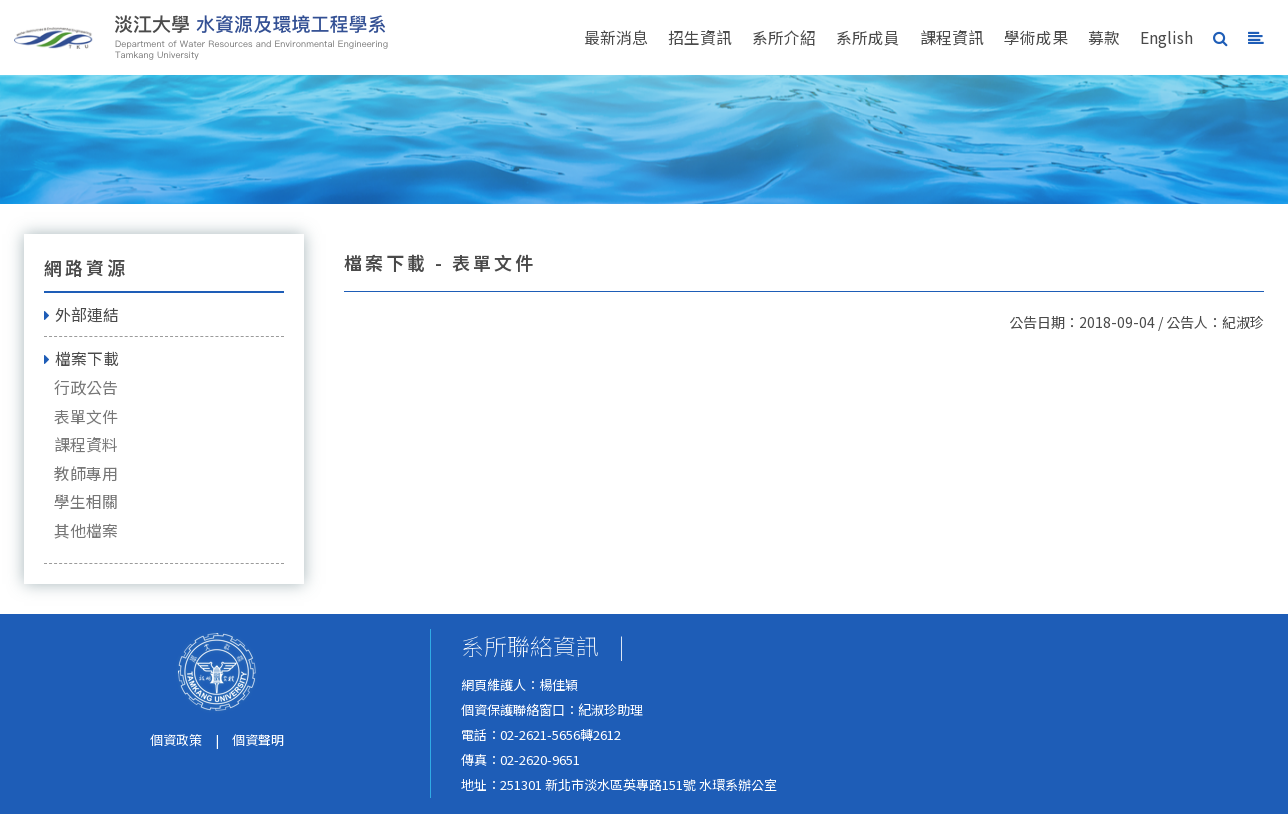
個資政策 (176, 739)
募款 (1104, 37)
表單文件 (86, 416)
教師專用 (86, 473)
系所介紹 (784, 37)
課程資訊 (952, 37)
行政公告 (86, 387)
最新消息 (616, 37)
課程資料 (86, 444)
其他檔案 (86, 530)
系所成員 (868, 37)
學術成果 (1036, 37)
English (1166, 37)
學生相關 (86, 501)
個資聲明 (258, 739)
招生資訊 (700, 37)
